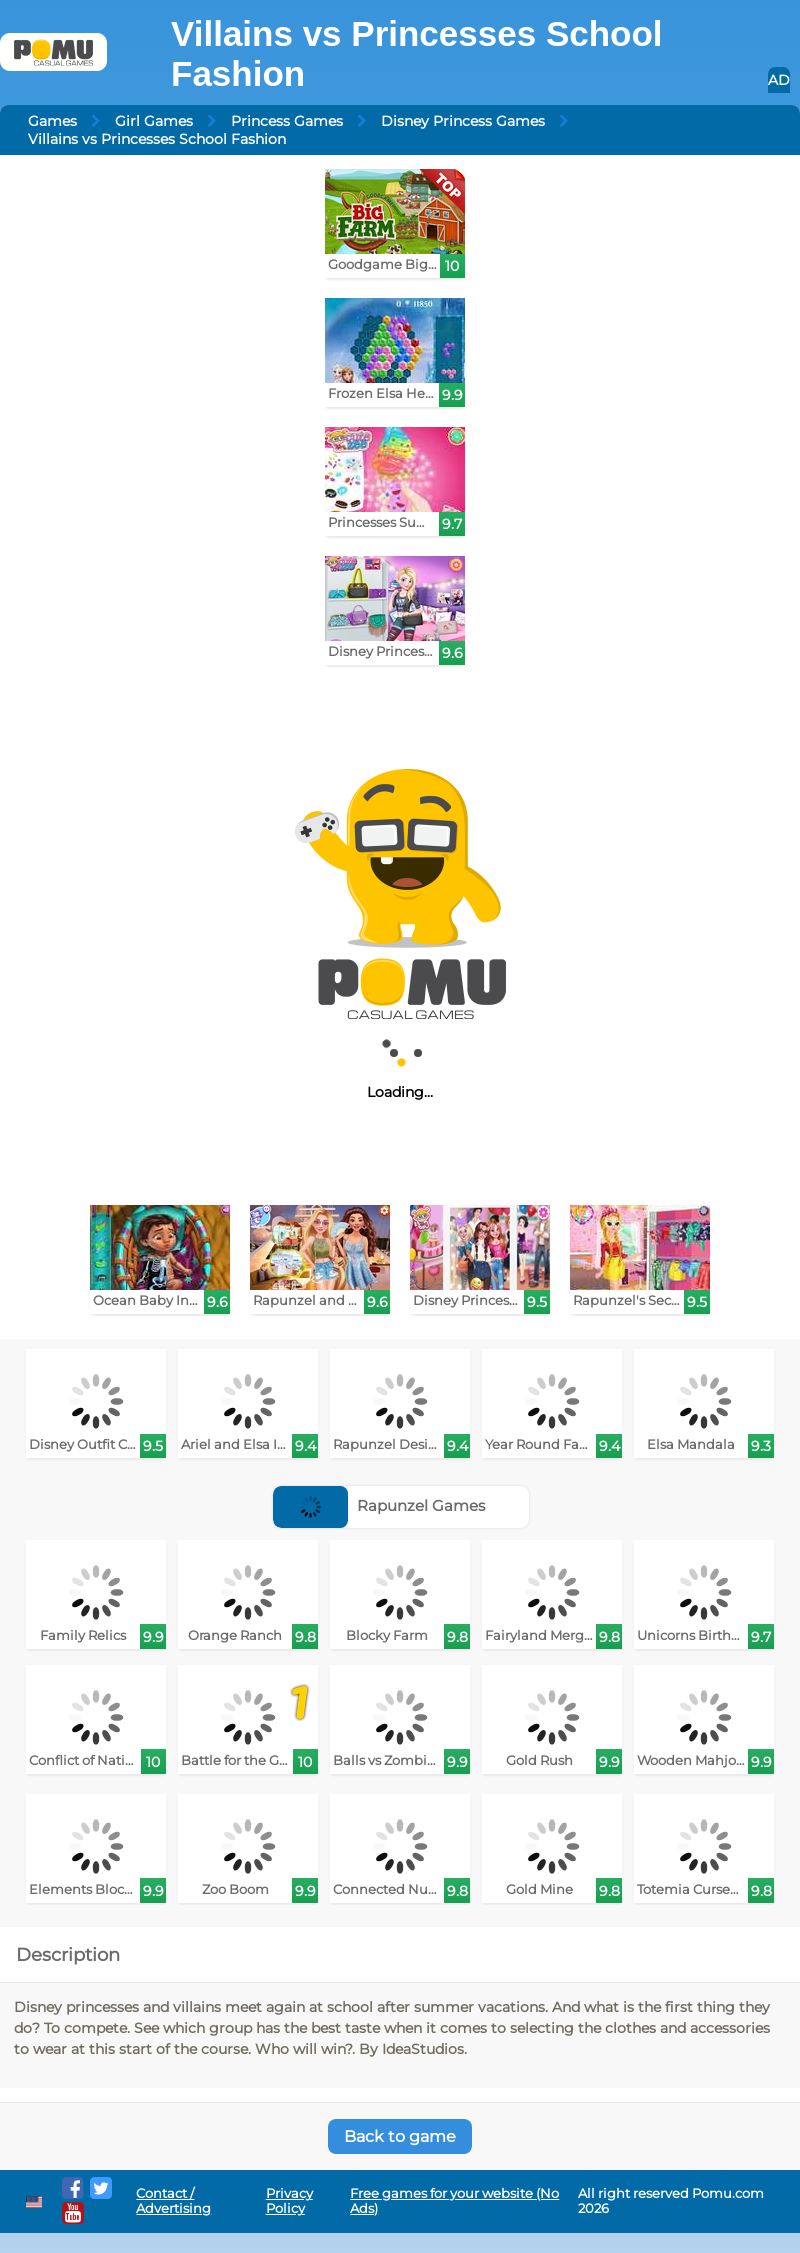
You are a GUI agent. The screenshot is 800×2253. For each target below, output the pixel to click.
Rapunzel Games (379, 1505)
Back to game (400, 2136)
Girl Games (154, 121)
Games (52, 121)
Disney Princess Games (463, 121)
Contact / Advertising (173, 2201)
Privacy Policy (289, 2201)
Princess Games (287, 121)
